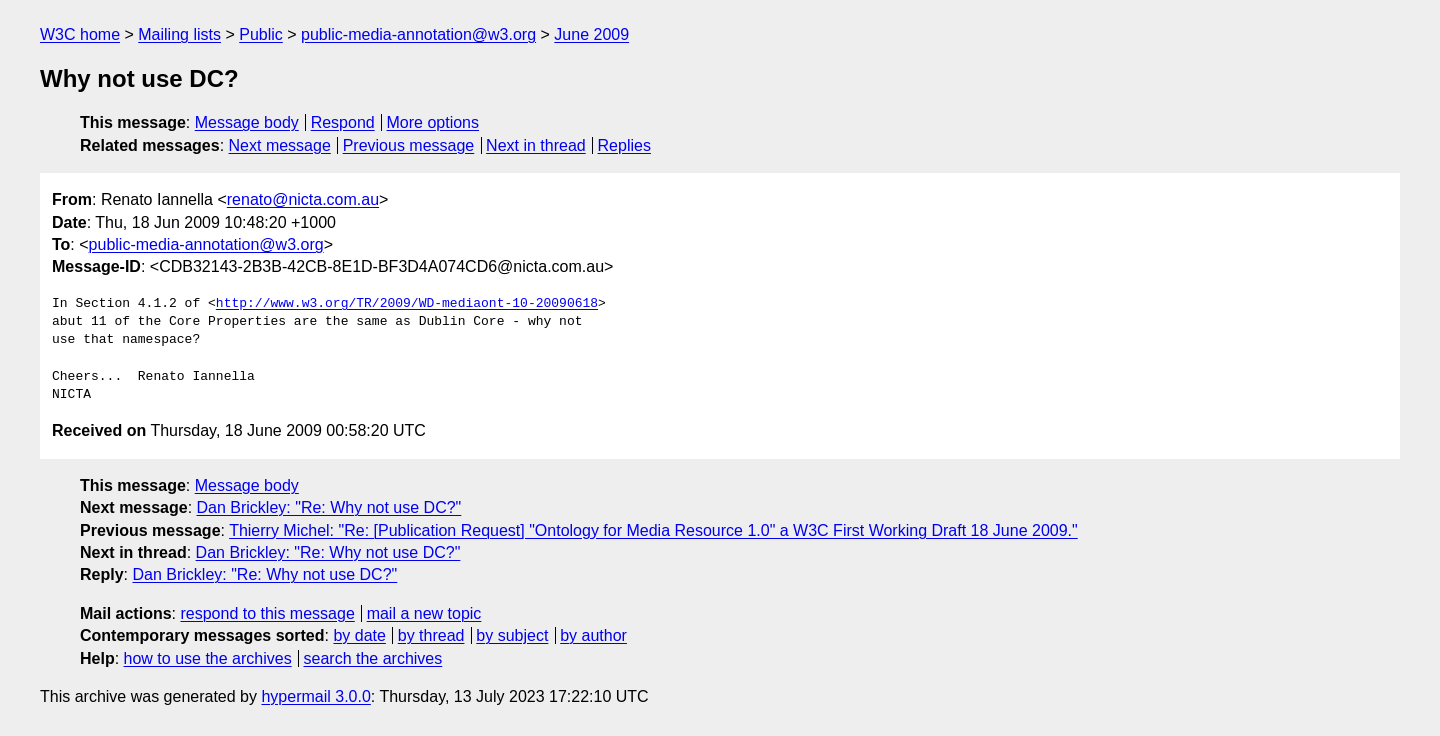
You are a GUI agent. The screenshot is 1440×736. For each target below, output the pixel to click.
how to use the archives (208, 658)
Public (261, 34)
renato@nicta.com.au (303, 199)
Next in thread (536, 145)
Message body (247, 122)
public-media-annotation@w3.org (418, 34)
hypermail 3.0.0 (315, 696)
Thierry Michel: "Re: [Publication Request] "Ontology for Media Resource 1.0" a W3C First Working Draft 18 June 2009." (653, 530)
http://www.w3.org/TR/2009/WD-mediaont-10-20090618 (407, 304)
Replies (624, 145)
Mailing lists (179, 34)
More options (433, 122)
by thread (431, 635)
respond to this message (267, 613)
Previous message (409, 145)
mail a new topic (424, 613)
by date (359, 635)
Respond (343, 122)
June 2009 (591, 34)
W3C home (80, 34)
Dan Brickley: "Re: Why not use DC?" (329, 507)
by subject (512, 635)
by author (593, 635)
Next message (280, 145)
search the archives (373, 658)
